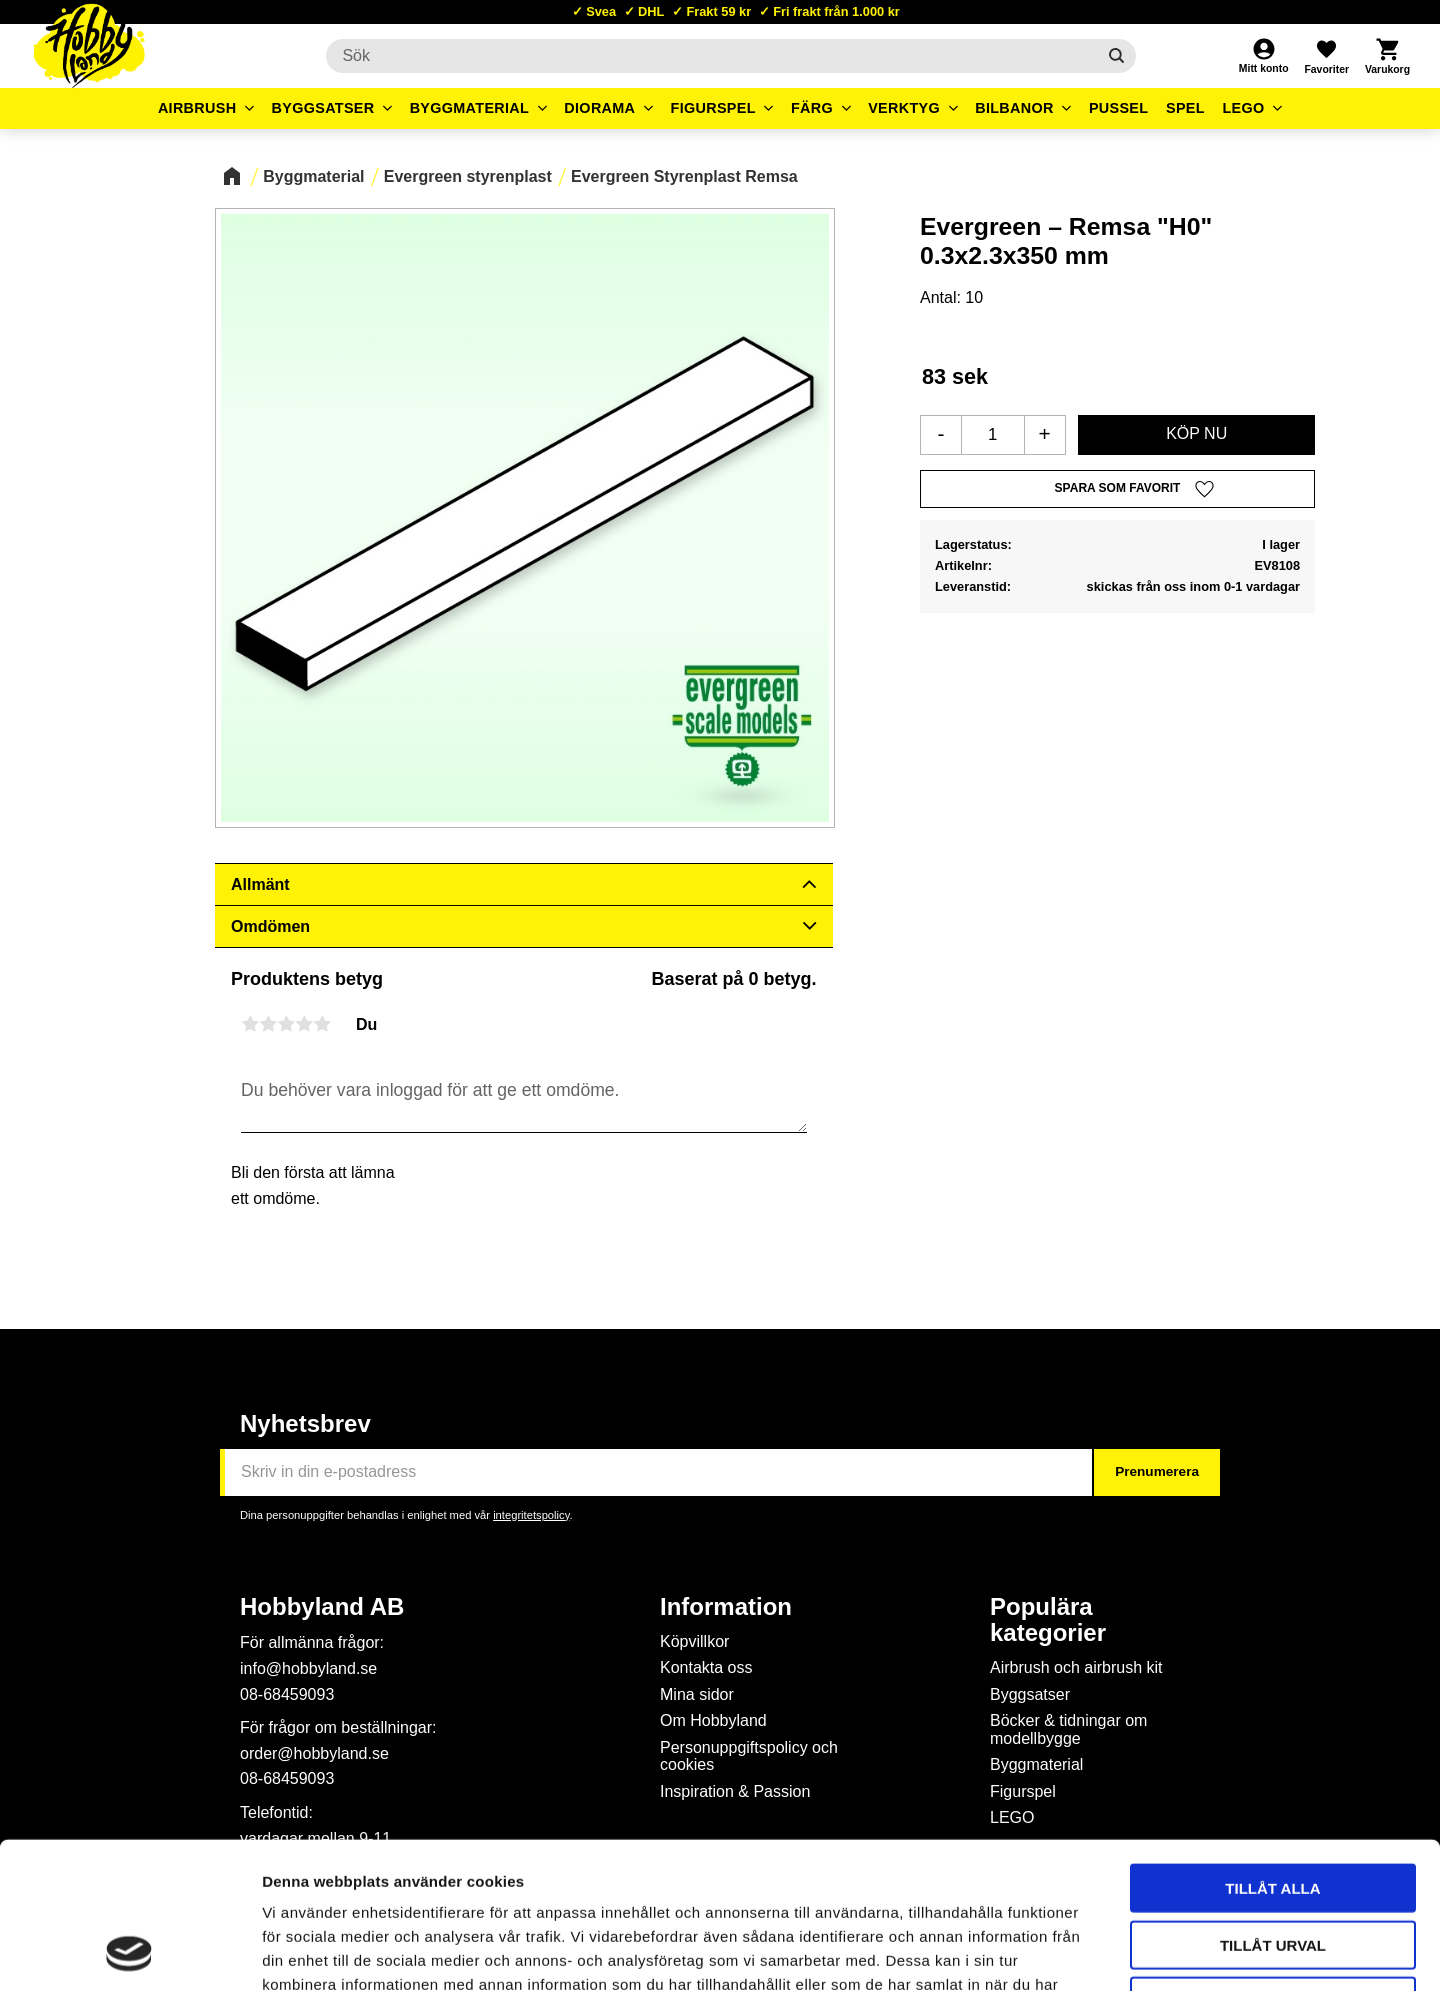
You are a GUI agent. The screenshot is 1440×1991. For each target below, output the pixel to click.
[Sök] (1116, 56)
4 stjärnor (304, 1024)
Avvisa (1273, 1863)
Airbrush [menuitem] (197, 108)
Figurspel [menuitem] (713, 108)
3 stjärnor (286, 1024)
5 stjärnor (322, 1024)
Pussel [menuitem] (1119, 108)
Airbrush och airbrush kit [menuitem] (1076, 1667)
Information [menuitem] (726, 1607)
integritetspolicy (531, 1515)
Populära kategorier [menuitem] (1048, 1620)
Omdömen (270, 926)
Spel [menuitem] (1185, 108)
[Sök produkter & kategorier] (710, 56)
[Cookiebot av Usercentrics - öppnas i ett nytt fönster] (129, 1952)
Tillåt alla (1272, 1750)
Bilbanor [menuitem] (1014, 108)
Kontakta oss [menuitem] (706, 1667)
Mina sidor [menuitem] (697, 1694)
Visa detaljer (1086, 1951)
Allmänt (260, 884)
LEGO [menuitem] (1243, 108)
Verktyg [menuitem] (904, 108)
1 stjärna (250, 1024)
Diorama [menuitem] (599, 108)
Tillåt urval (1273, 1807)
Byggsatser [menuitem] (323, 108)
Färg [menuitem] (812, 108)
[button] (1326, 56)
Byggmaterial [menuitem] (470, 108)
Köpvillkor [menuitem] (694, 1641)
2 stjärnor (268, 1024)
